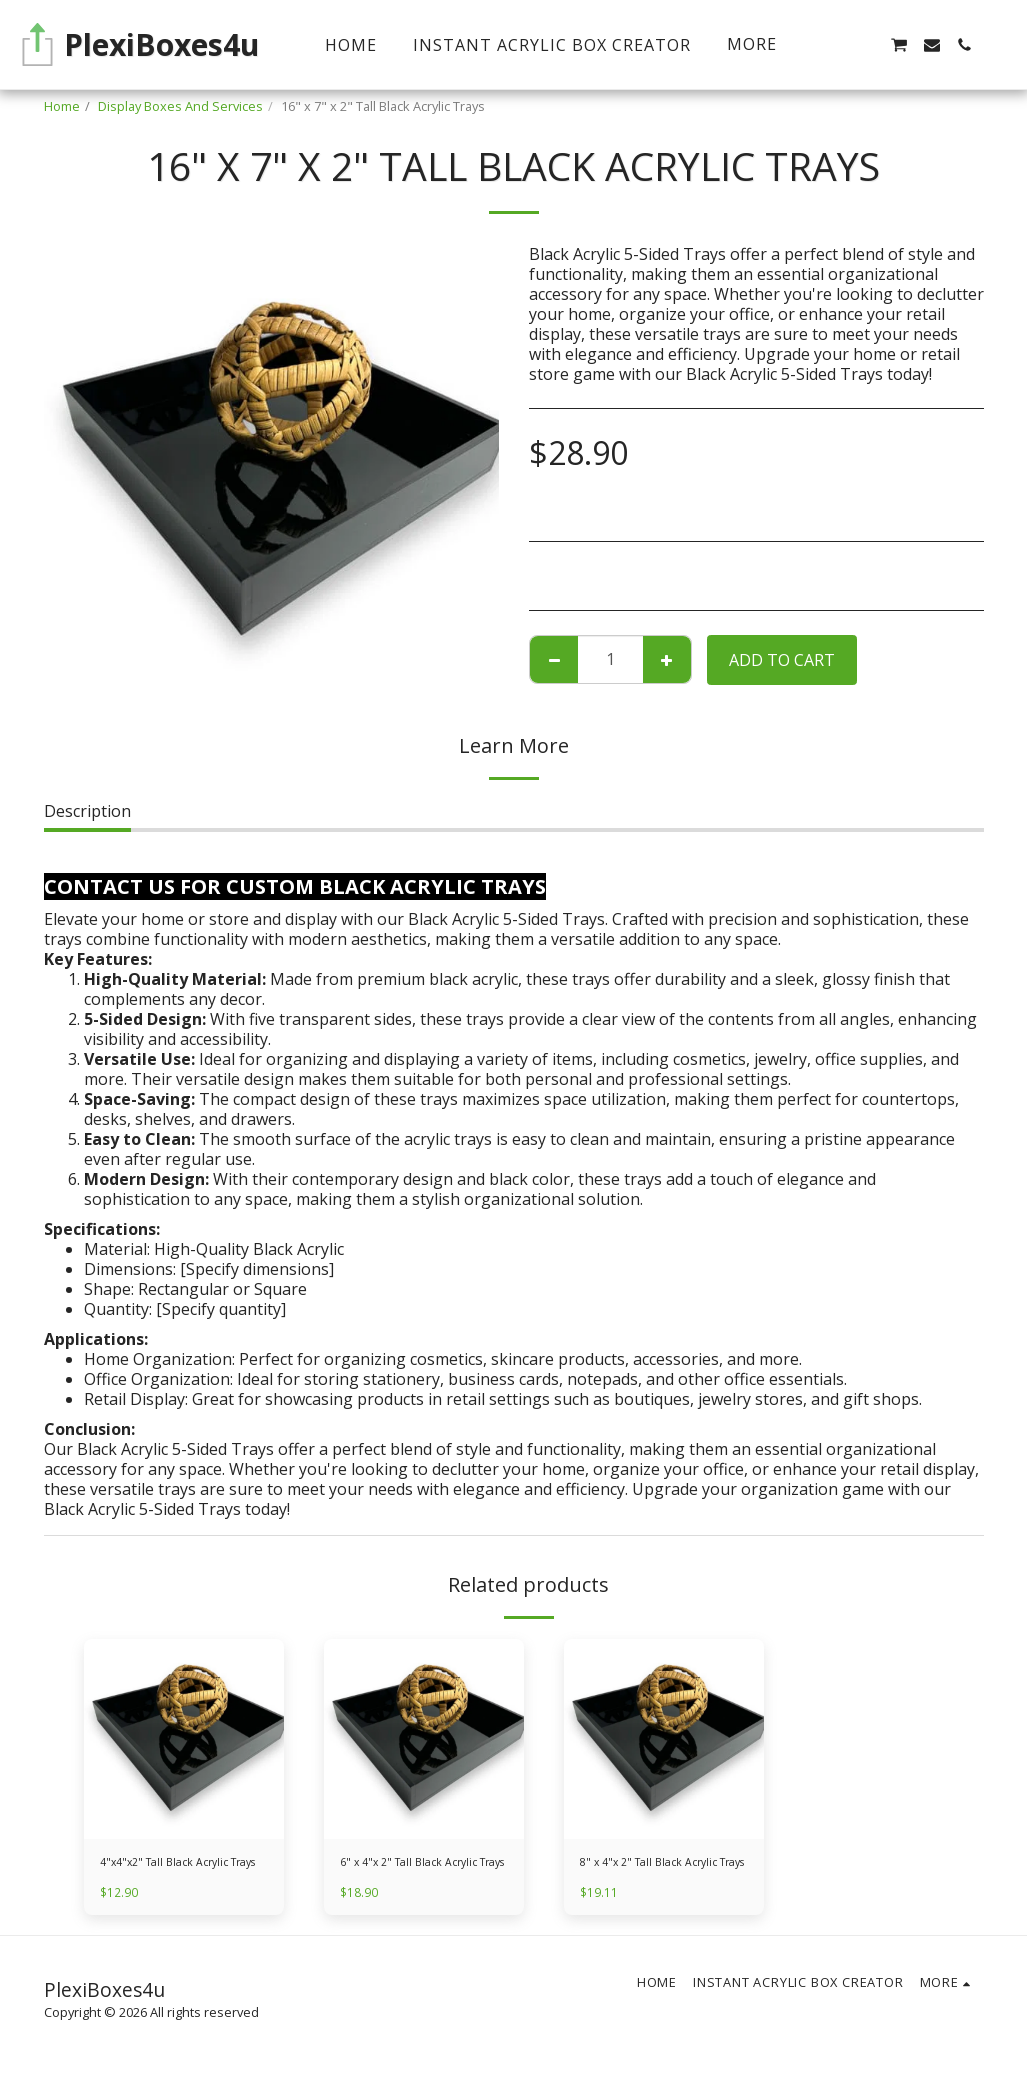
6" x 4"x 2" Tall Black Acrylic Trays (419, 1873)
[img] (184, 1739)
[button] (866, 45)
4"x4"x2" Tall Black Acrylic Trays (175, 1873)
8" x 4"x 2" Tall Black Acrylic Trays (659, 1873)
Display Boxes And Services (180, 106)
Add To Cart (782, 660)
